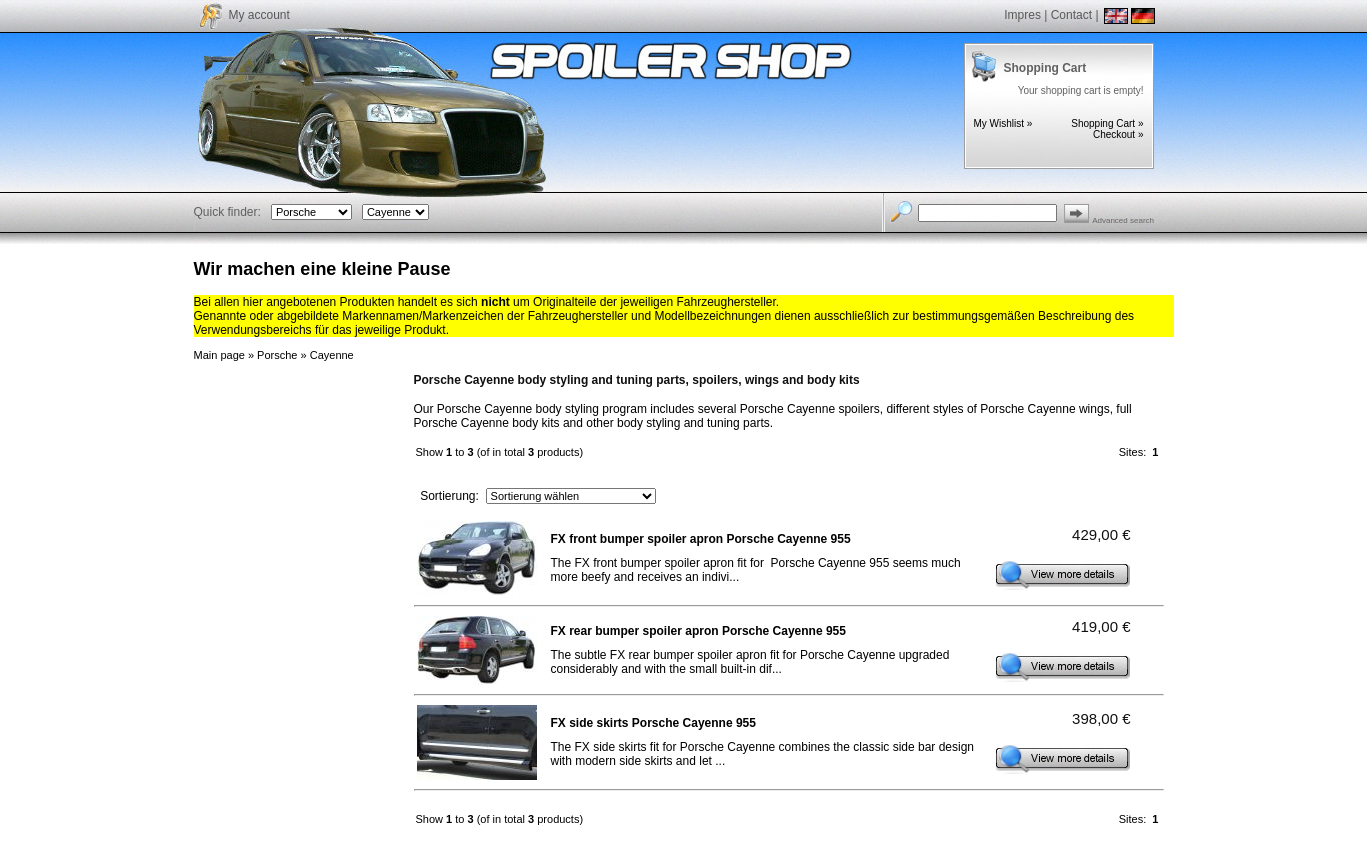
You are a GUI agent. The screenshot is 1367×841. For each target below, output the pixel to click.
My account (259, 15)
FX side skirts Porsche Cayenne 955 (653, 723)
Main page (219, 355)
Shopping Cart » (1107, 123)
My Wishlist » (1003, 123)
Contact (1071, 15)
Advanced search (1123, 220)
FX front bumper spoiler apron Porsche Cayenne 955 (701, 539)
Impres (1022, 15)
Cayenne (332, 355)
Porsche (277, 355)
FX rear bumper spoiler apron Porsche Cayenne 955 (698, 631)
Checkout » (1118, 134)
